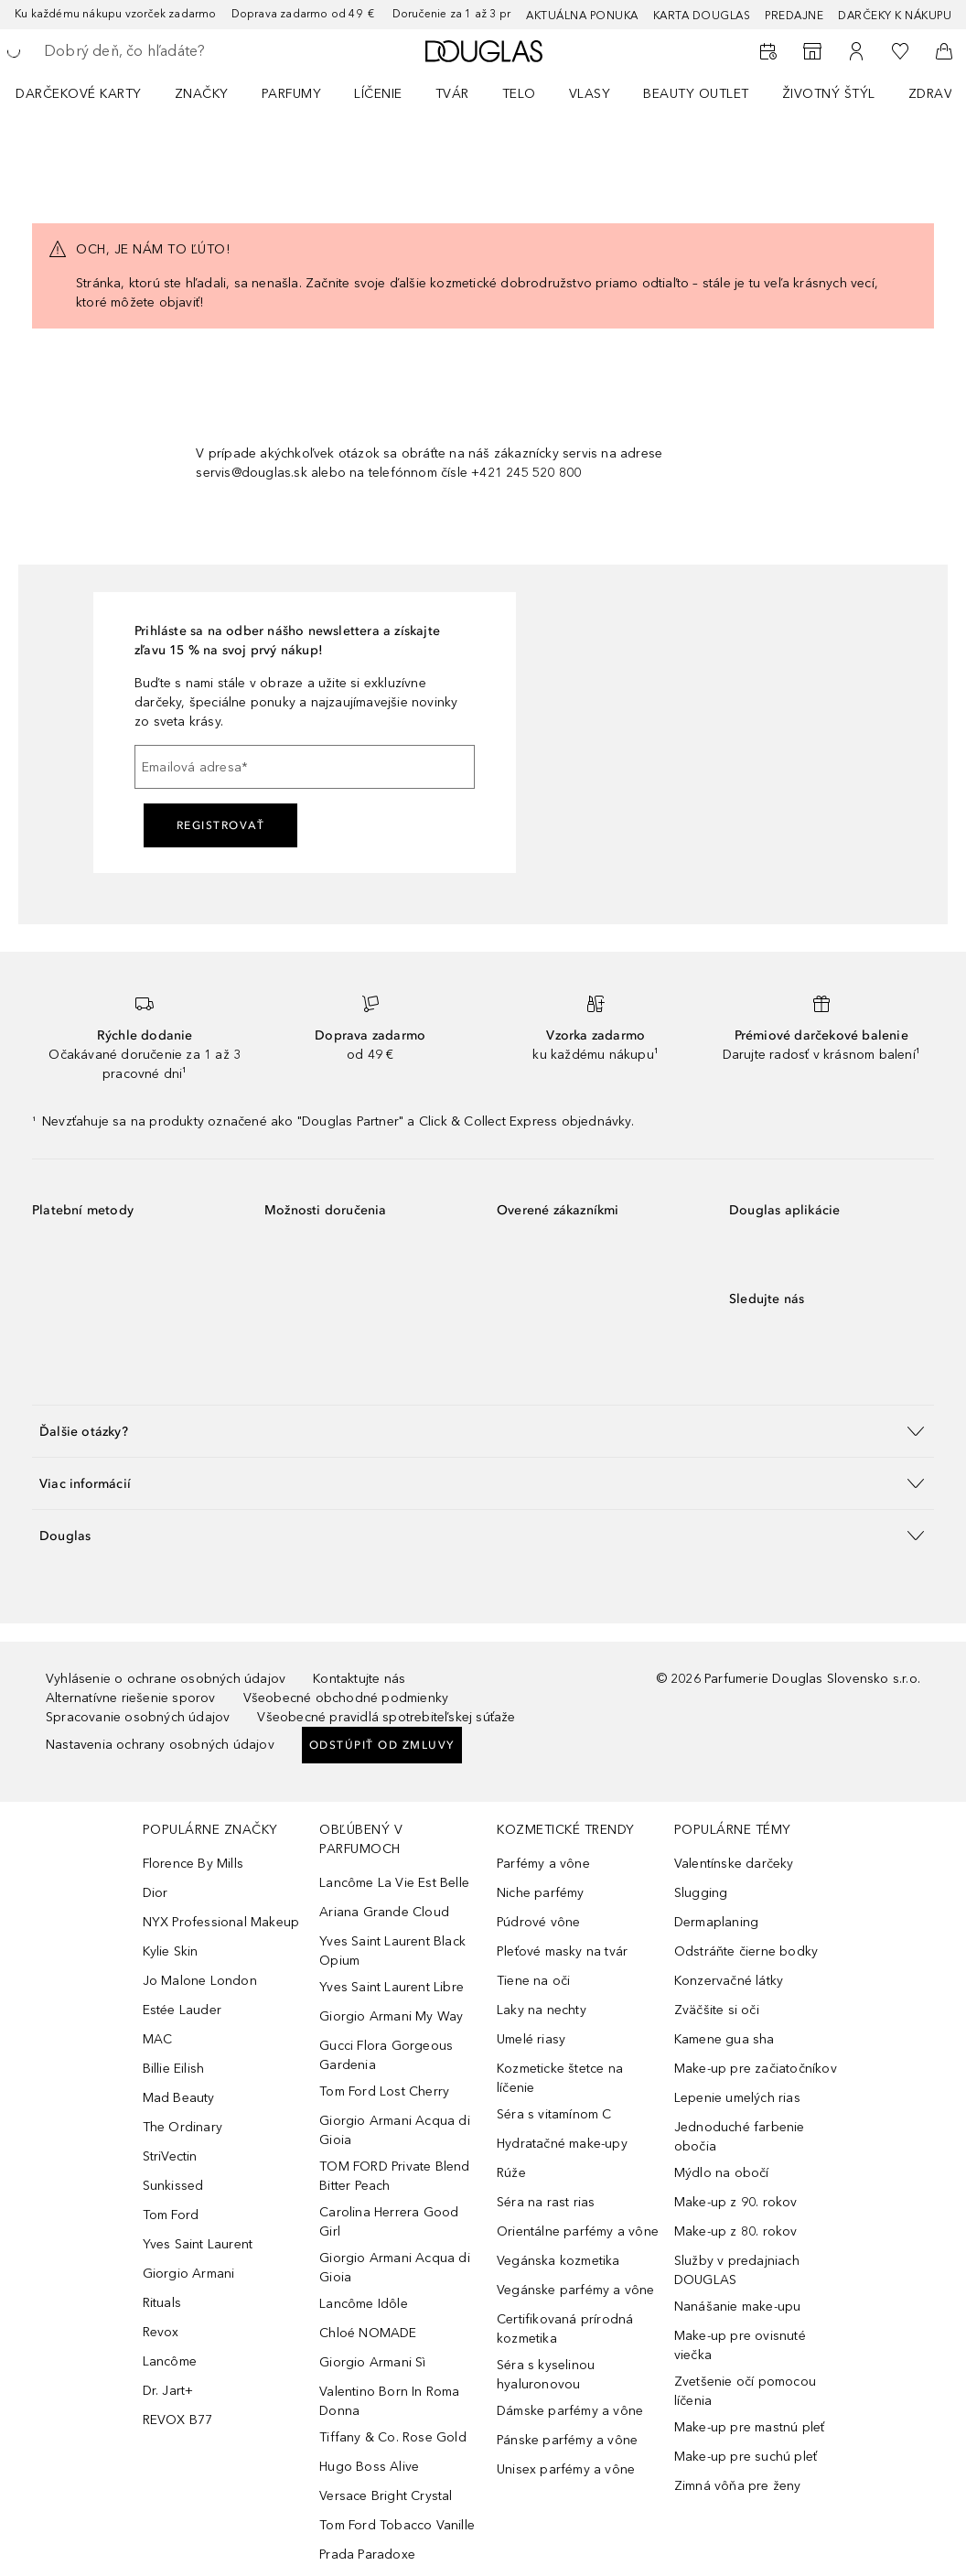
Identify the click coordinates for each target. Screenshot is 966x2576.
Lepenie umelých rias (737, 2098)
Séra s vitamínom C (554, 2114)
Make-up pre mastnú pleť (749, 2427)
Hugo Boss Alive (369, 2466)
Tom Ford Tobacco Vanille (397, 2525)
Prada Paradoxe (367, 2554)
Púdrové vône (538, 1922)
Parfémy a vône (543, 1863)
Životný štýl (828, 94)
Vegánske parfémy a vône (576, 2290)
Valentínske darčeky (734, 1863)
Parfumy (292, 94)
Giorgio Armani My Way (391, 2016)
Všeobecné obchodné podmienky (346, 1698)
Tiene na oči (533, 1981)
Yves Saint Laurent (198, 2244)
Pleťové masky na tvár (562, 1951)
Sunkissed (173, 2185)
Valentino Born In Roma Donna (389, 2401)
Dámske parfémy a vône (570, 2411)
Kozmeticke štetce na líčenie (560, 2078)
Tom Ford (171, 2215)
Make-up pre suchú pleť (745, 2456)
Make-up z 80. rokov (736, 2231)
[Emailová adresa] (304, 767)
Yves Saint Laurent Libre (391, 1987)
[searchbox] (174, 51)
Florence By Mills (193, 1863)
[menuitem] (91, 93)
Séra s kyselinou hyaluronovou (546, 2374)
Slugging (701, 1893)
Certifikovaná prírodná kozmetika (565, 2329)
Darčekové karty (79, 94)
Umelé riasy (531, 2039)
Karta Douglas (702, 15)
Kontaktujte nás (359, 1679)
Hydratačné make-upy (562, 2143)
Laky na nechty (541, 2010)
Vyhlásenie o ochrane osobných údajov (165, 1679)
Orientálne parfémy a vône (578, 2231)
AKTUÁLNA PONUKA (582, 15)
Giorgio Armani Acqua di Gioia (394, 2130)
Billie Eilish (174, 2068)
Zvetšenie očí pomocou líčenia (745, 2391)
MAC (158, 2039)
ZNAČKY (202, 94)
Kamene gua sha (724, 2039)
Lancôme (170, 2361)
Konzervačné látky (728, 1981)
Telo (519, 94)
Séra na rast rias (546, 2202)
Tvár (452, 94)
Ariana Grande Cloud (384, 1912)
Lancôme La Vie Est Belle (394, 1883)
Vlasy (590, 94)
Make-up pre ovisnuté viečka (740, 2345)
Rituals (162, 2303)
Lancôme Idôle (363, 2304)
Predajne (794, 15)
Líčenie (378, 94)
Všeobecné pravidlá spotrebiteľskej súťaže (386, 1717)
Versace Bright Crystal (385, 2496)
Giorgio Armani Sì (372, 2362)
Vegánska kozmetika (558, 2261)
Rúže (511, 2173)
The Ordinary (182, 2127)
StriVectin (170, 2156)
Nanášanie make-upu (737, 2306)
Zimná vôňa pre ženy (737, 2486)
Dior (155, 1893)
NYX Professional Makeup (221, 1922)
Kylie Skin (171, 1951)
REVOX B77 (178, 2420)
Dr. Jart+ (168, 2390)
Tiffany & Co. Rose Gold (393, 2437)
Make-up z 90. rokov (736, 2202)
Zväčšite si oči (716, 2010)
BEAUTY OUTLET (696, 94)
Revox (161, 2332)
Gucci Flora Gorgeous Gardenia (386, 2055)
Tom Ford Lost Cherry (384, 2091)
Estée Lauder (182, 2010)
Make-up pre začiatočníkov (755, 2068)
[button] (483, 1431)
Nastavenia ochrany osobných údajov (160, 1744)
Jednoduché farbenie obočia (739, 2136)
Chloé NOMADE (367, 2333)
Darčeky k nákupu (894, 15)
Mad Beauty (179, 2098)
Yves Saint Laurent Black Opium (392, 1951)
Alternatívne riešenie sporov (131, 1698)
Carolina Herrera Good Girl (388, 2221)
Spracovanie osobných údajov (138, 1717)
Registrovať (221, 825)
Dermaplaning (716, 1922)
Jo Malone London (200, 1981)
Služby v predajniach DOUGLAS (737, 2270)
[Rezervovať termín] (768, 51)
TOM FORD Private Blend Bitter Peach (394, 2176)
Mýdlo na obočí (721, 2173)
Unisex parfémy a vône (566, 2469)
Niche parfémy (541, 1893)
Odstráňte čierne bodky (746, 1951)
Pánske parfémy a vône (567, 2440)
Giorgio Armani (189, 2273)
